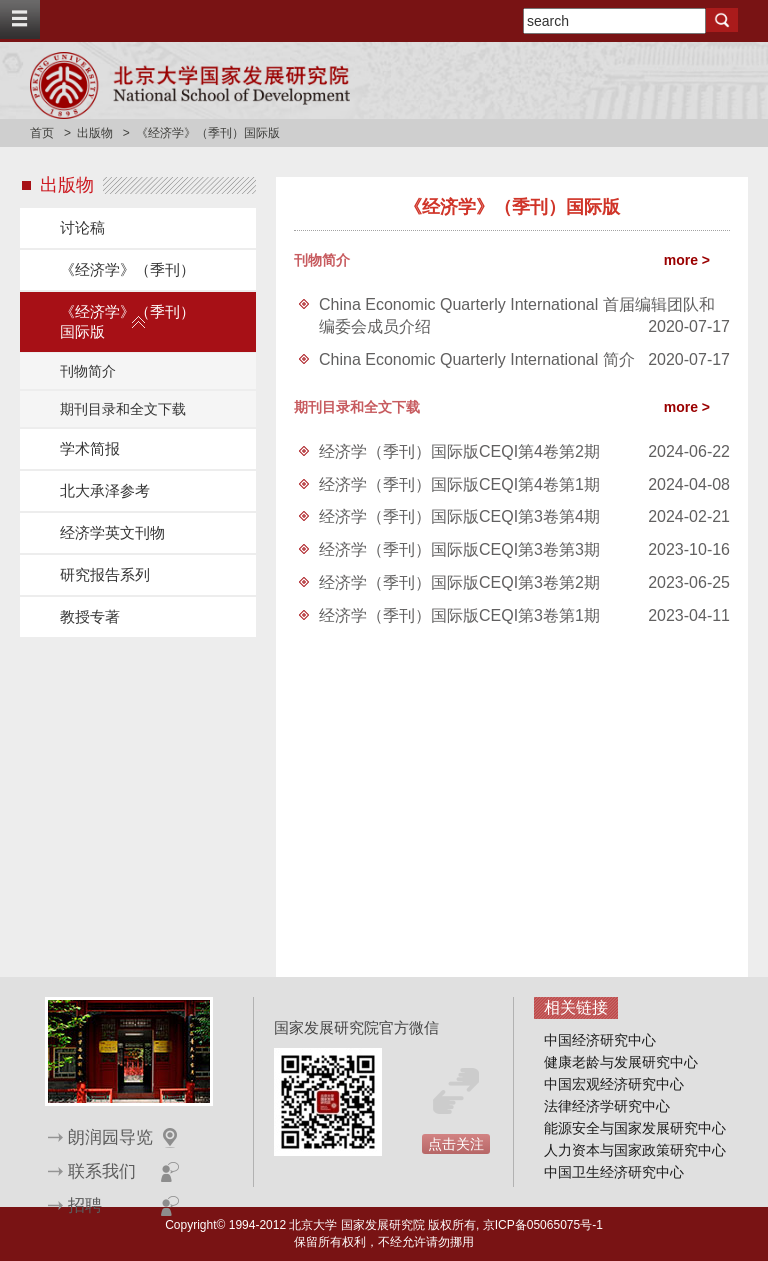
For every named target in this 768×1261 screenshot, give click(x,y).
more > (687, 260)
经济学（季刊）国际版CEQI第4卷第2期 (459, 451)
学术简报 (90, 448)
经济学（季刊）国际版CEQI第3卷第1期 (459, 615)
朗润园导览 (110, 1137)
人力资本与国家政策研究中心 (635, 1150)
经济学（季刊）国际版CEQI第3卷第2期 (459, 582)
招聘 (85, 1205)
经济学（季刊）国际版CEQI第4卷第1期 (459, 484)
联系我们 (102, 1171)
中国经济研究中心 (600, 1040)
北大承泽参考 (105, 490)
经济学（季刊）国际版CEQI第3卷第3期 (459, 549)
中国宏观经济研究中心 (614, 1084)
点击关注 (456, 1144)
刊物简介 (88, 371)
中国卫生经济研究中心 (614, 1172)
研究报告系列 (105, 574)
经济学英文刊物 (112, 532)
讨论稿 (82, 227)
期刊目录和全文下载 (123, 409)
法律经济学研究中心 (607, 1106)
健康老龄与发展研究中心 (621, 1062)
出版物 (95, 133)
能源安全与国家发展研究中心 (635, 1128)
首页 (42, 133)
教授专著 (90, 616)
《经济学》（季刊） (127, 269)
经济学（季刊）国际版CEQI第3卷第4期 (459, 516)
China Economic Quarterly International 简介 (477, 359)
